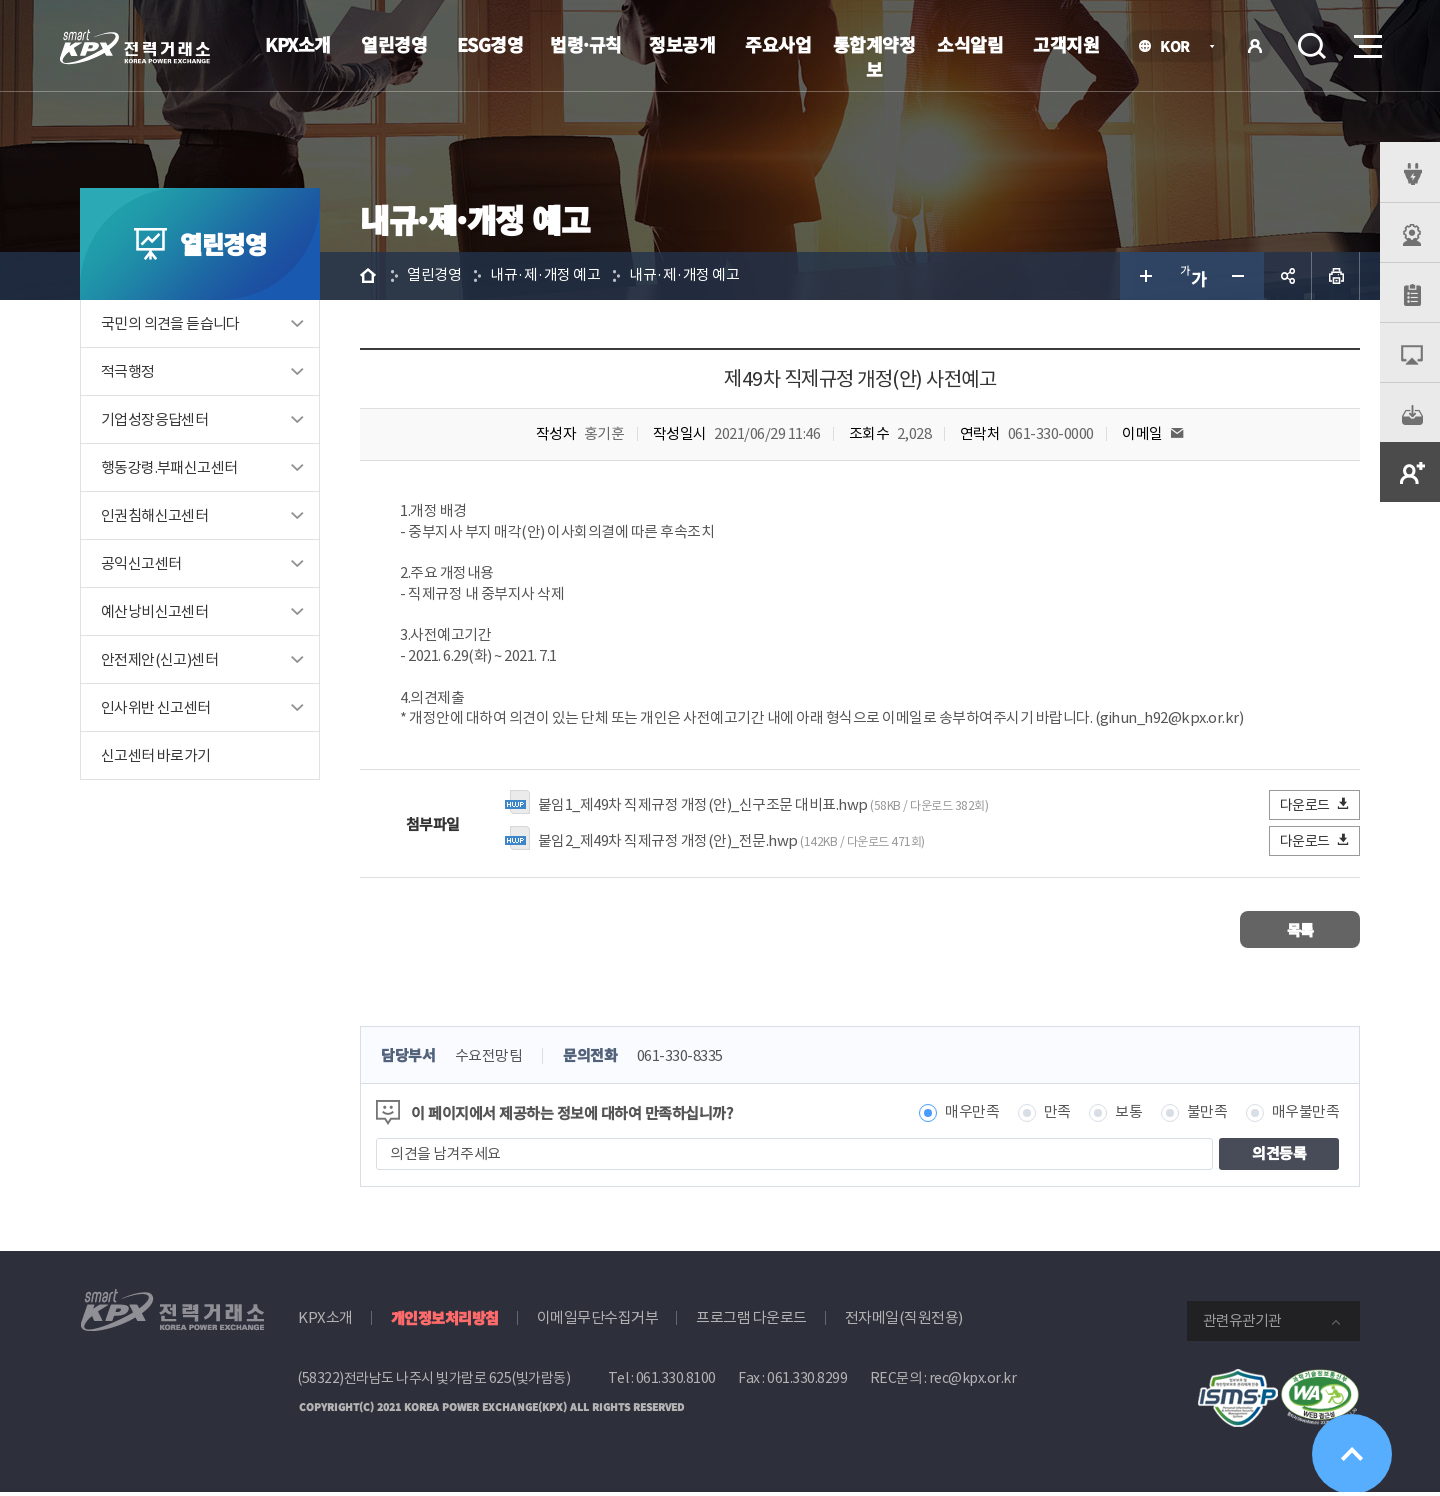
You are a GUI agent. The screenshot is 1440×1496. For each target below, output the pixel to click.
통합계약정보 (874, 56)
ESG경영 (490, 44)
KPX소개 (298, 44)
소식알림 (970, 44)
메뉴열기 (1366, 40)
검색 (1312, 46)
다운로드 (1315, 807)
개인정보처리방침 (445, 1320)
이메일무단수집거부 (598, 1320)
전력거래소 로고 (135, 47)
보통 (1128, 1115)
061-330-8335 (680, 1059)
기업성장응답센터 (154, 419)
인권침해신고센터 (154, 515)
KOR (1180, 47)
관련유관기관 (1242, 1323)
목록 (1300, 932)
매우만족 (972, 1115)
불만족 (1207, 1115)
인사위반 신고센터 (156, 707)
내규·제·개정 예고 (545, 275)
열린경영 (394, 44)
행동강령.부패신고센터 (169, 467)
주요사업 (778, 44)
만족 (1057, 1115)
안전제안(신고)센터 (159, 659)
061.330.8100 (676, 1381)
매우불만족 (1306, 1115)
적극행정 (128, 371)
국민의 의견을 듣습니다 (170, 323)
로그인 (1255, 46)
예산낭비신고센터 (154, 611)
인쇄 (1336, 276)
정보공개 (682, 44)
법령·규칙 (586, 44)
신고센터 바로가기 (156, 755)
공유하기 (1288, 276)
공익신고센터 (141, 563)
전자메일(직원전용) (904, 1320)
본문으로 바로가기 (0, 0)
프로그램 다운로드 (751, 1320)
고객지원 (1066, 44)
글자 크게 (1144, 276)
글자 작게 (1240, 276)
